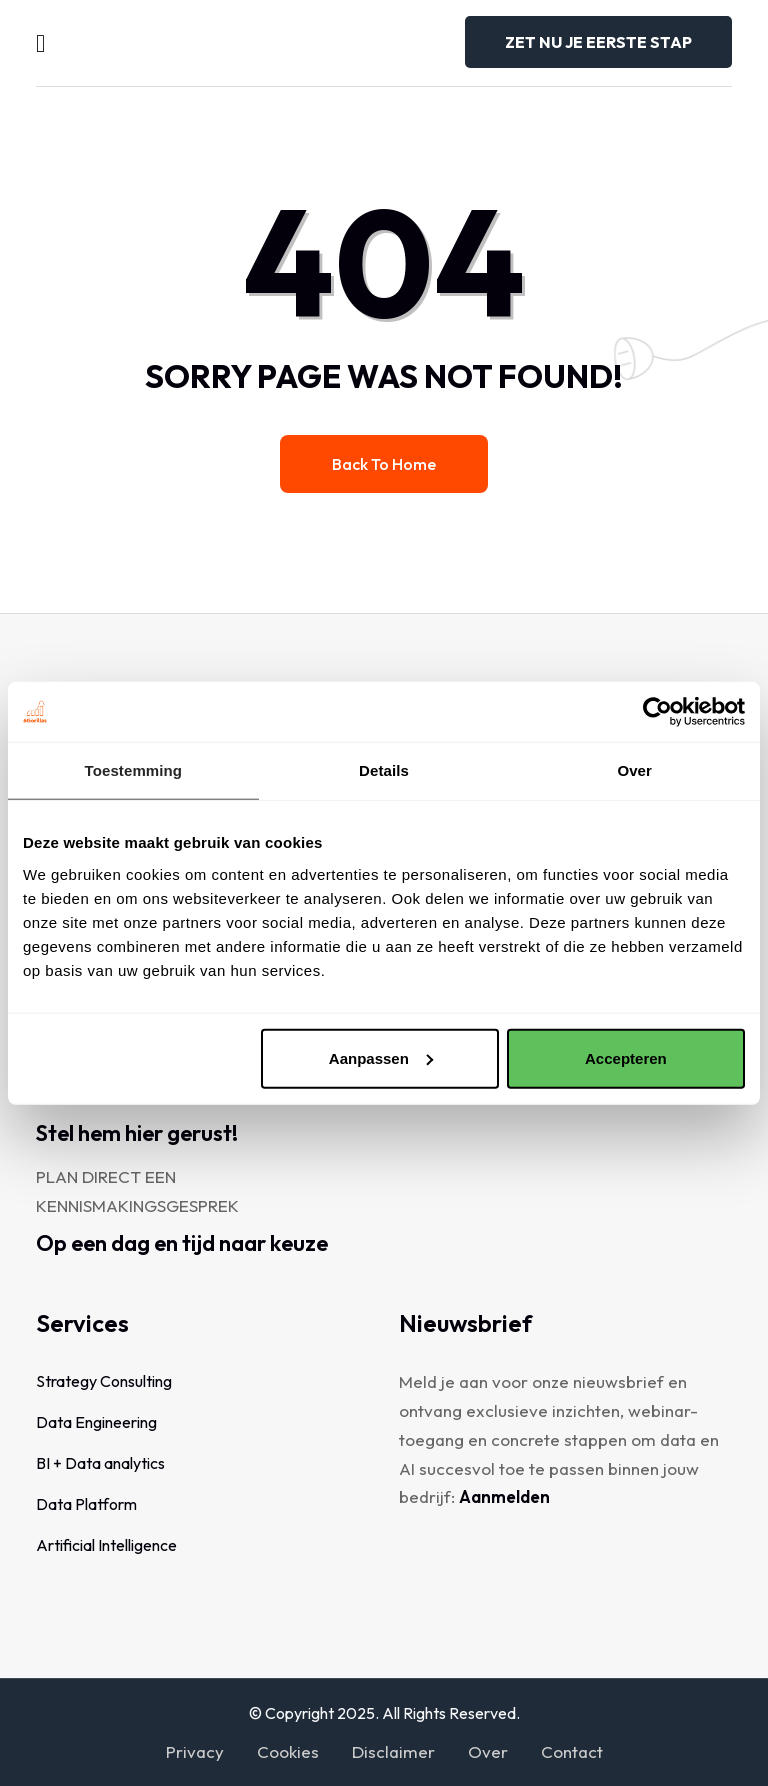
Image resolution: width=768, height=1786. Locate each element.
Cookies (288, 1751)
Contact (572, 1751)
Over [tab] (634, 770)
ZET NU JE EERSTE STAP (598, 42)
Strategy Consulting (104, 1381)
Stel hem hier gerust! (137, 1133)
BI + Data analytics (100, 1463)
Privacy (195, 1751)
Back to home (384, 464)
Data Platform (86, 1504)
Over (488, 1751)
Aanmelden (504, 1496)
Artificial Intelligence (106, 1545)
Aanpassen (381, 1057)
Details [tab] (384, 770)
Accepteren (626, 1057)
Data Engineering (96, 1422)
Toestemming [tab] (134, 770)
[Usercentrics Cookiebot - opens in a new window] (657, 712)
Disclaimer (393, 1751)
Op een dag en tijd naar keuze (182, 1243)
